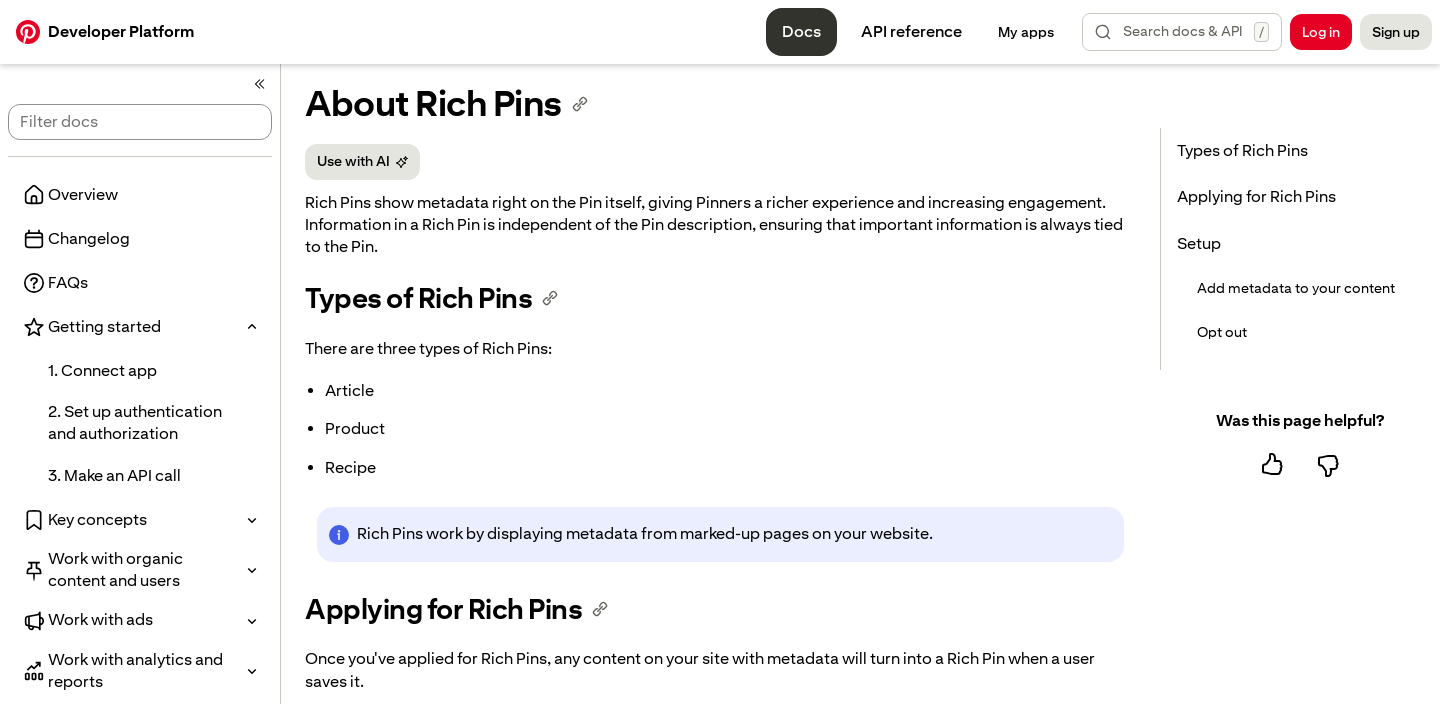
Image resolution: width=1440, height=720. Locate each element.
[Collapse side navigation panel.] (260, 84)
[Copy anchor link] (580, 104)
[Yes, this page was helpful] (1272, 465)
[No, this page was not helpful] (1328, 465)
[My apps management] (1026, 32)
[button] (1182, 32)
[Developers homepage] (105, 32)
